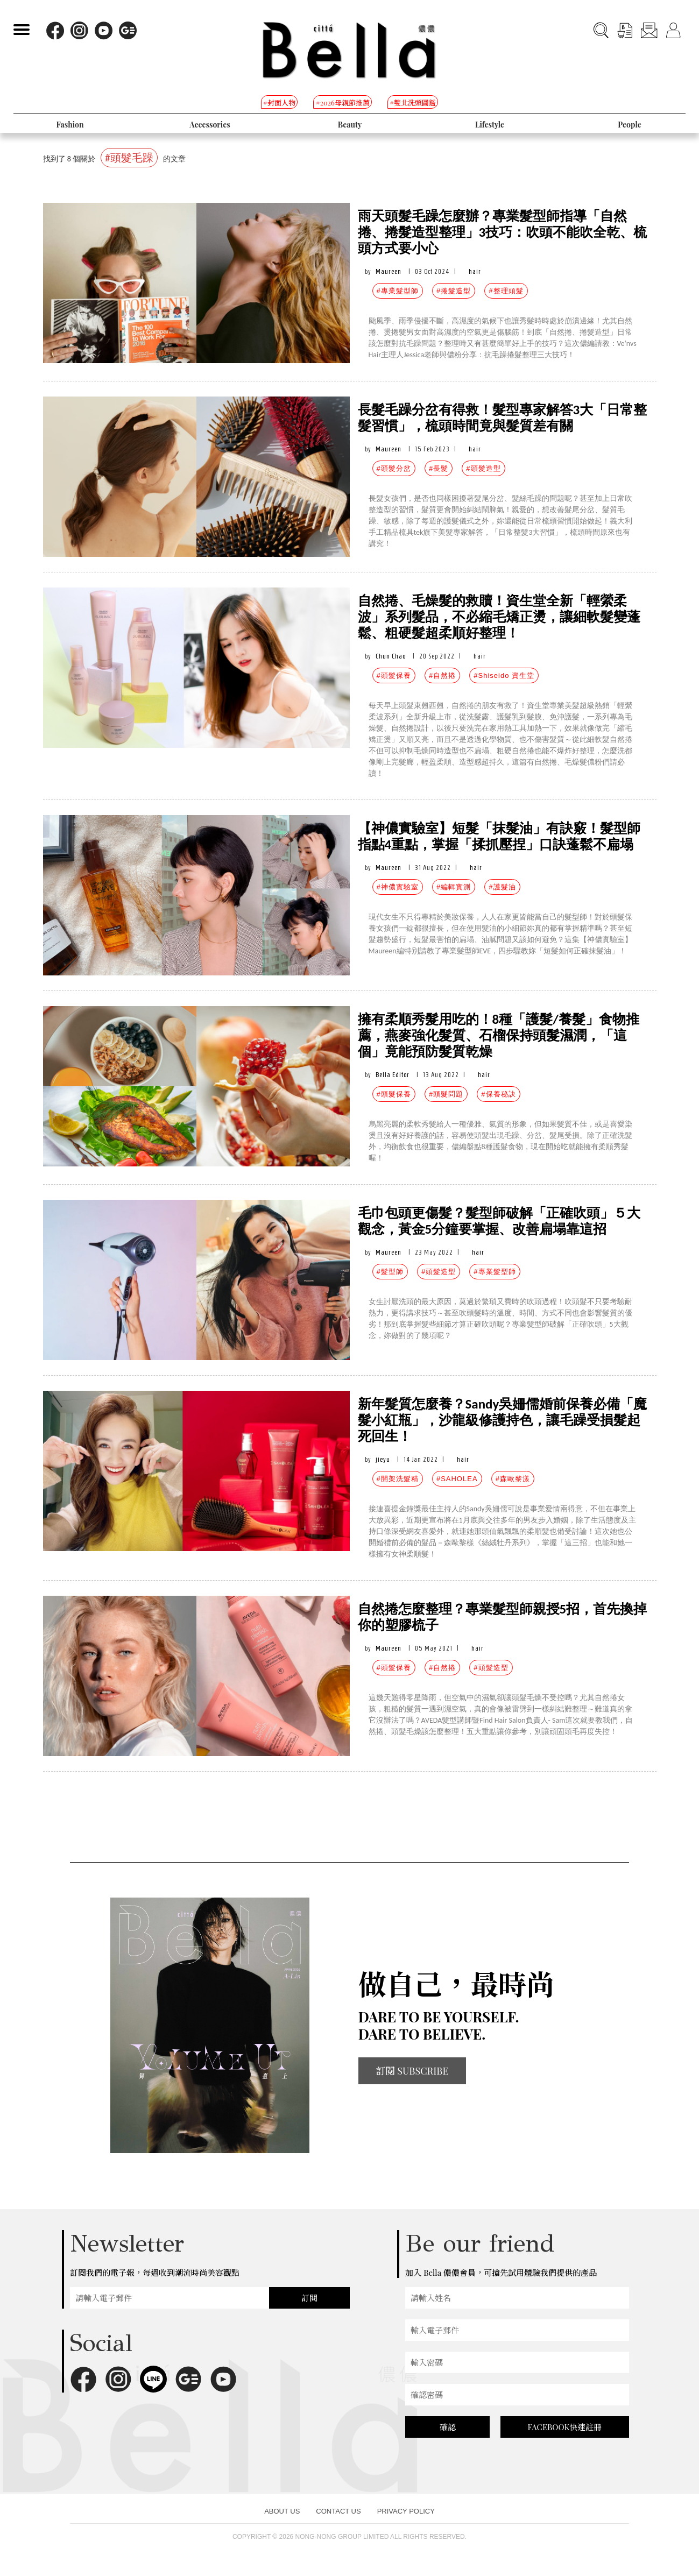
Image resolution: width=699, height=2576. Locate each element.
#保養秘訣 (498, 1094)
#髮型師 (390, 1272)
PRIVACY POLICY (406, 2511)
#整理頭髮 (506, 291)
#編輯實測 (453, 887)
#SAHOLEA (457, 1479)
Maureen (388, 271)
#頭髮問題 (446, 1094)
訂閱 (309, 2297)
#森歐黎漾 (513, 1479)
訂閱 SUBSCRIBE (412, 2070)
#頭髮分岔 (394, 468)
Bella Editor (392, 1075)
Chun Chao (391, 656)
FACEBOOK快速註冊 (564, 2427)
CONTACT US (338, 2511)
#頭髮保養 (394, 675)
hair (475, 271)
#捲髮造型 (453, 291)
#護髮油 (502, 887)
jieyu (383, 1459)
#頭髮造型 (483, 468)
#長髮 (438, 468)
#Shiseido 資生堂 (504, 675)
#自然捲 (442, 675)
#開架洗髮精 (398, 1479)
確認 (448, 2427)
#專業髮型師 (398, 291)
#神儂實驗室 (398, 887)
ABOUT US (282, 2511)
